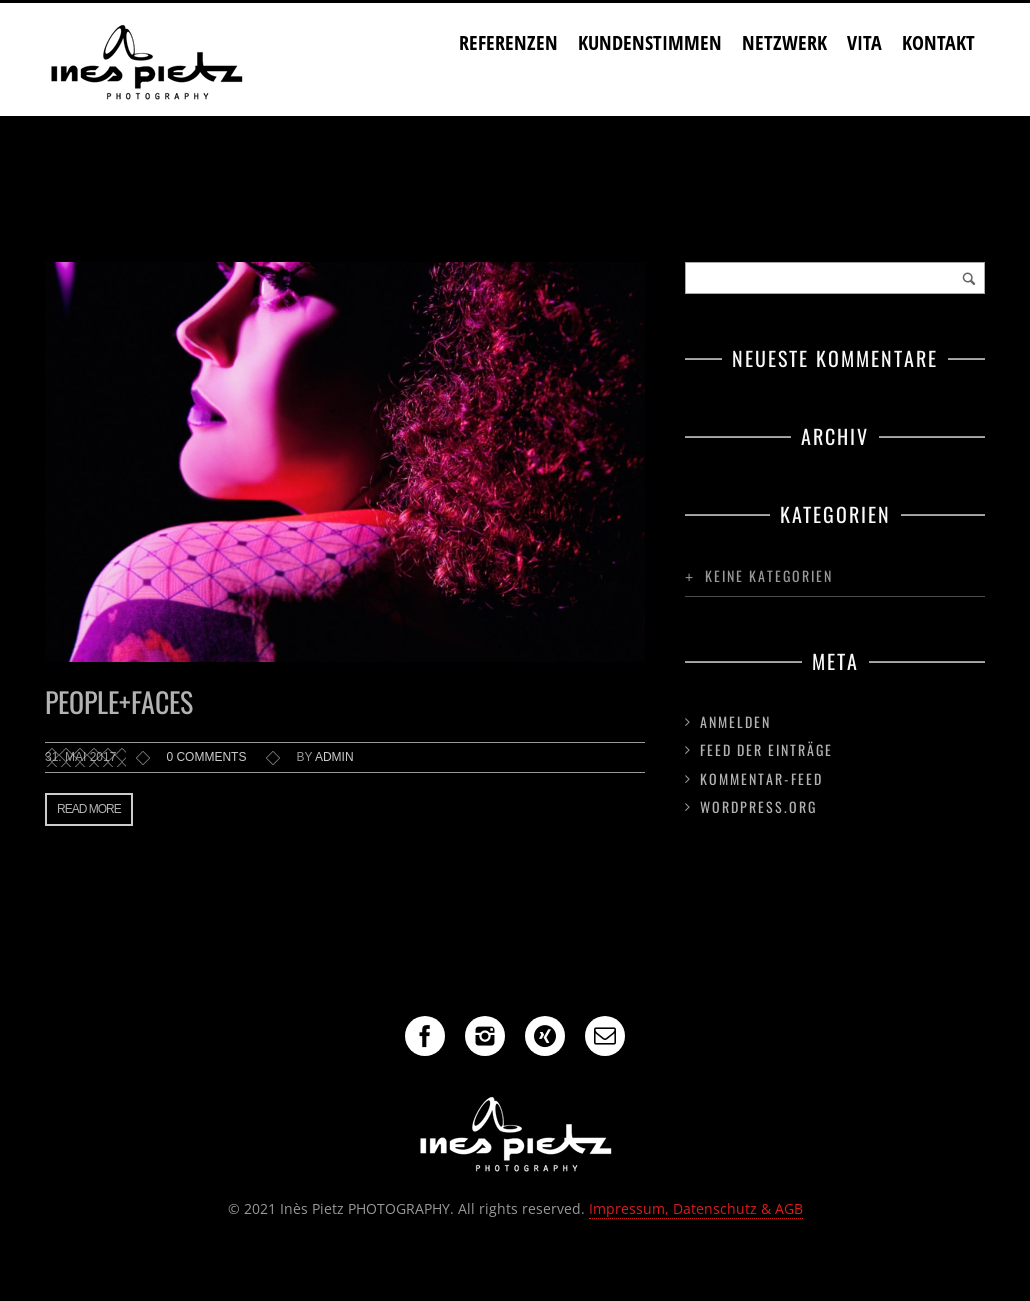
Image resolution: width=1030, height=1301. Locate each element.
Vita (864, 42)
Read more (89, 809)
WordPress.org (758, 806)
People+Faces (119, 701)
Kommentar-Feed (761, 778)
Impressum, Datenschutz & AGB (696, 1208)
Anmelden (735, 721)
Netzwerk (784, 42)
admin (334, 757)
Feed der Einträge (766, 749)
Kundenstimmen (650, 42)
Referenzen (508, 42)
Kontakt (938, 42)
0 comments (206, 757)
